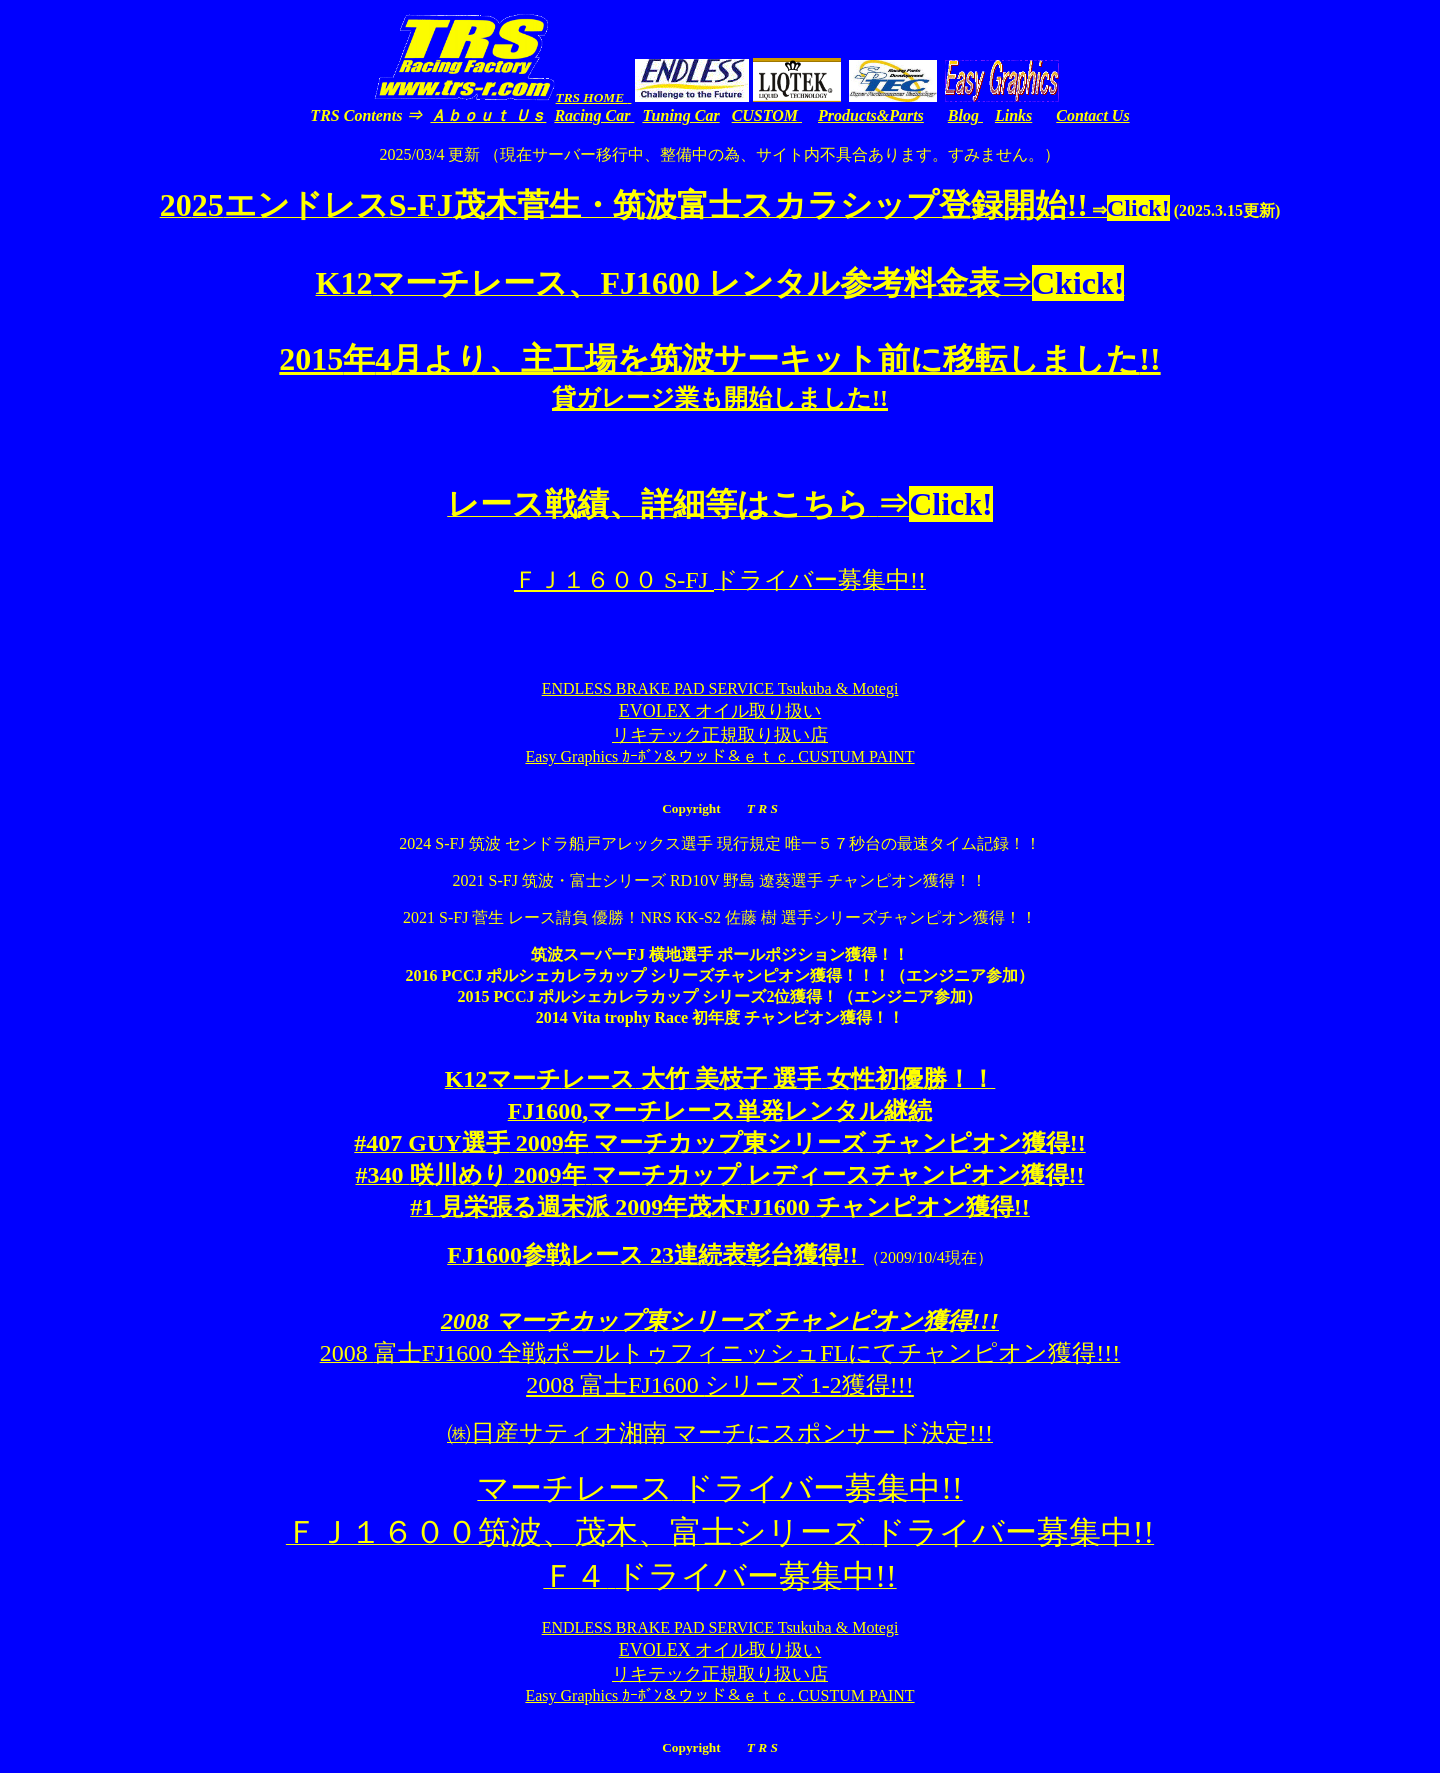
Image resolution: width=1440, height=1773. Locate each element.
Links (1013, 115)
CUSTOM (767, 115)
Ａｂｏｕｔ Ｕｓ (488, 115)
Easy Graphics (719, 756)
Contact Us (1092, 115)
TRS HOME (592, 97)
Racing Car (594, 115)
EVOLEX (720, 711)
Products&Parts (871, 115)
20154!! (719, 377)
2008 (720, 1385)
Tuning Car (680, 115)
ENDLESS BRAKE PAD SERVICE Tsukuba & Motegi (720, 688)
